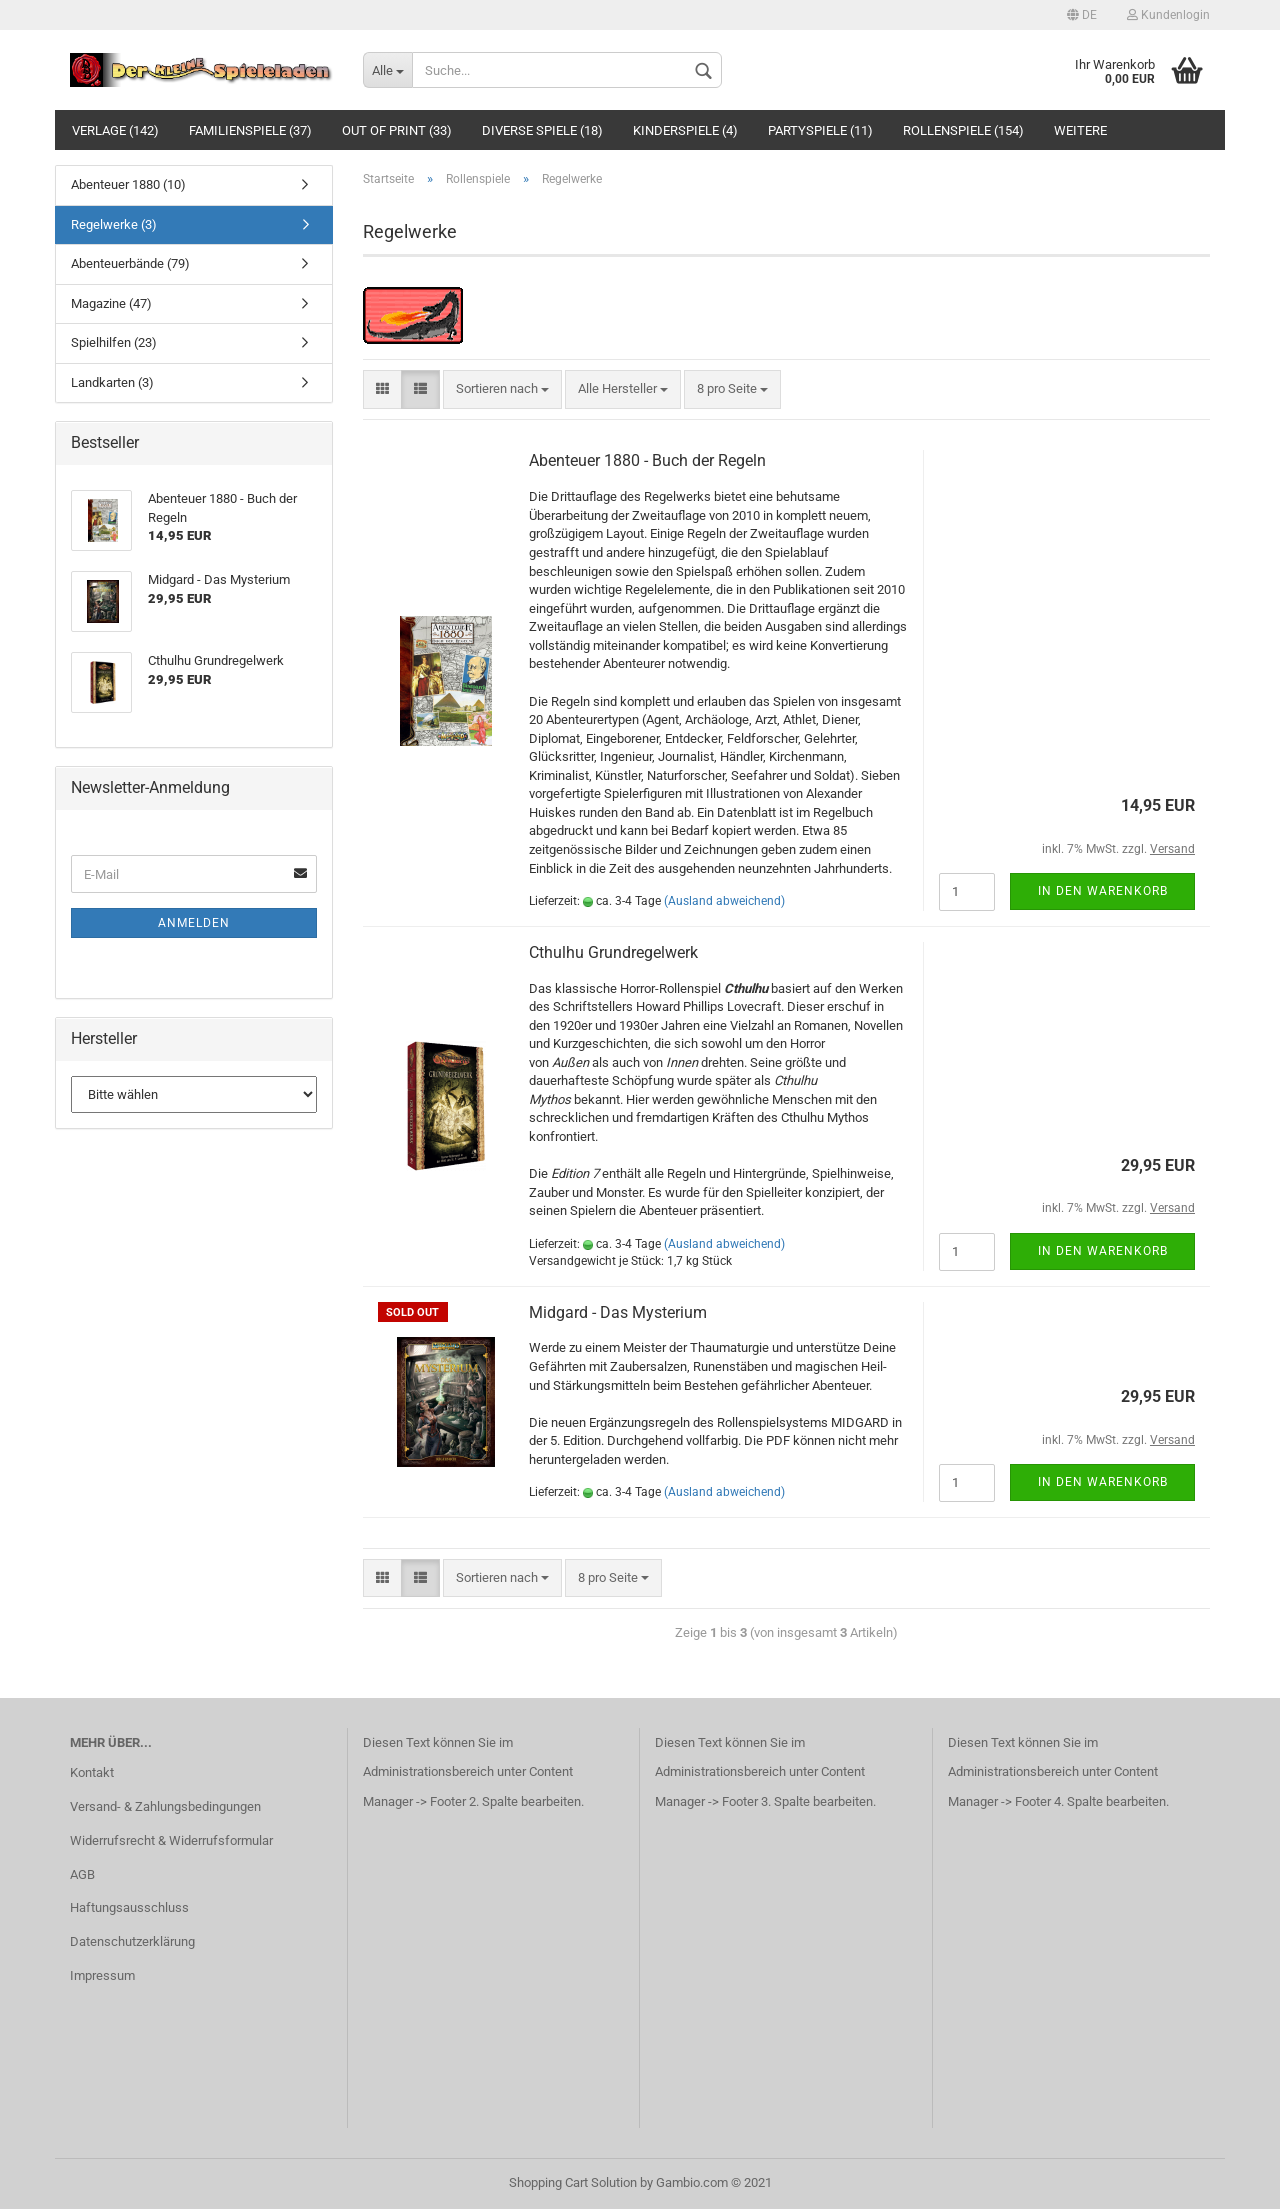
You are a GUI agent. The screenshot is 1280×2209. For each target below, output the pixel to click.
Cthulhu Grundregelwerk (613, 952)
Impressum (102, 1975)
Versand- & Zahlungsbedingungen (165, 1806)
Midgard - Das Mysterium (618, 1312)
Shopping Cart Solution (573, 2182)
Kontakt (92, 1772)
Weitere (1080, 130)
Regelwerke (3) (114, 224)
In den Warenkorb (1103, 891)
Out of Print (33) (397, 130)
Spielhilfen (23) (114, 342)
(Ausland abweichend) (724, 901)
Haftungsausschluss (129, 1907)
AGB (82, 1874)
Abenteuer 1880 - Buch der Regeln (647, 460)
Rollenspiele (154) (963, 130)
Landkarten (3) (112, 382)
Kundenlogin (1168, 15)
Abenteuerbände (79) (130, 263)
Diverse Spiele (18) (542, 130)
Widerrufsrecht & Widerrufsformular (171, 1840)
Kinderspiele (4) (685, 130)
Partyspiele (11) (820, 130)
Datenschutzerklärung (132, 1941)
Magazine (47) (111, 303)
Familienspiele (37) (250, 130)
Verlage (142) (115, 130)
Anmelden (194, 923)
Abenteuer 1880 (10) (128, 184)
